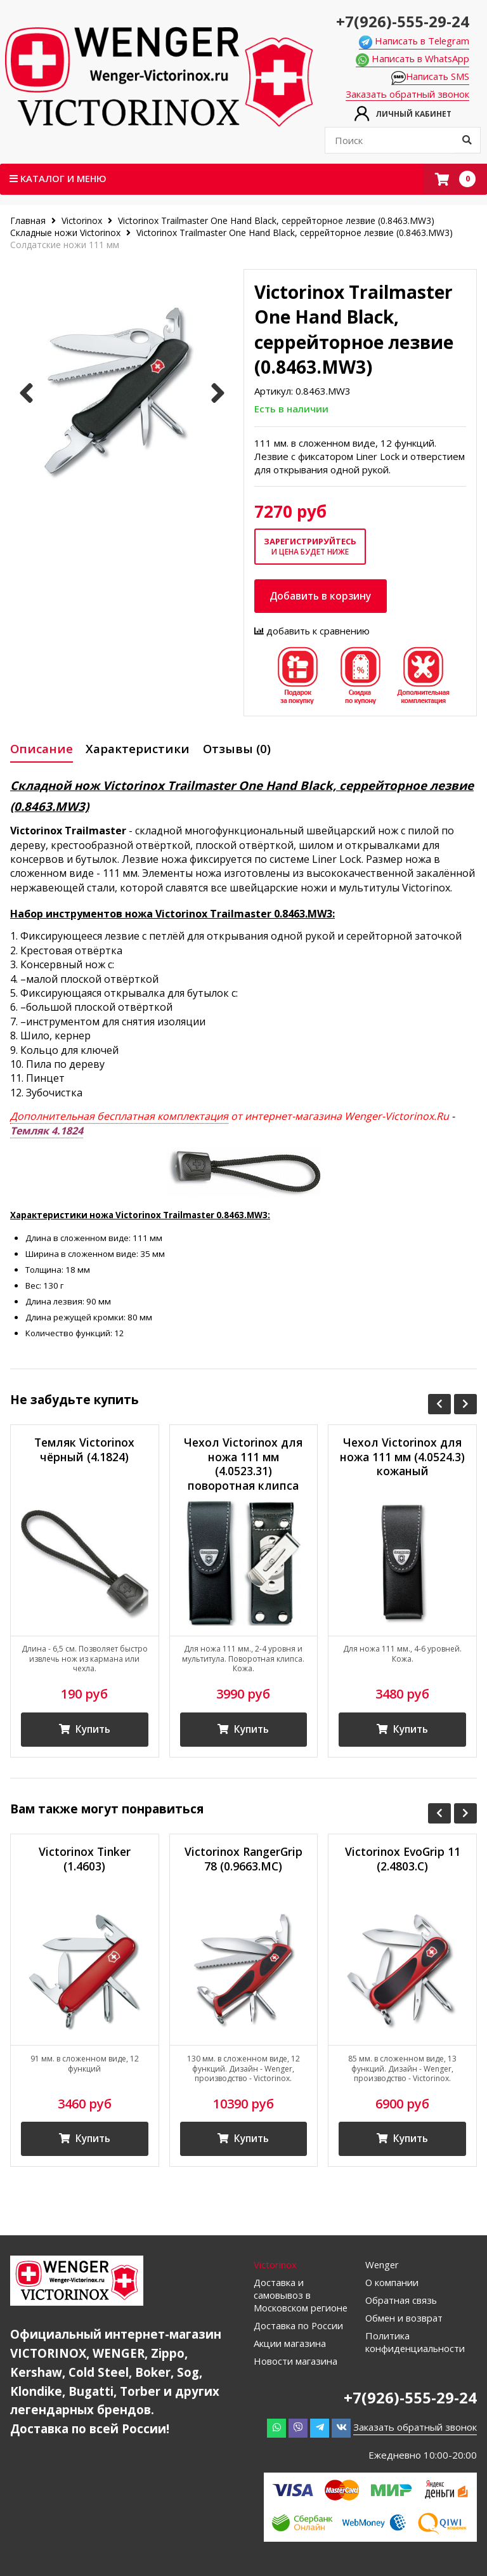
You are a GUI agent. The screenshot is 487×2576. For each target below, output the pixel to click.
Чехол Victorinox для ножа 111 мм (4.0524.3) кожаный (402, 1458)
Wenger (382, 2268)
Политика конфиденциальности (415, 2345)
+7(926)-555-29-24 (402, 21)
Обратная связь (401, 2303)
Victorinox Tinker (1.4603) (84, 1861)
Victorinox (82, 220)
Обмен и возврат (404, 2321)
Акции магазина (290, 2347)
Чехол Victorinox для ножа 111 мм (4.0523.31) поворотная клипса (243, 1465)
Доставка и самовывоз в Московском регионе (301, 2299)
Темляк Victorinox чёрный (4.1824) (84, 1450)
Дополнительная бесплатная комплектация (119, 1117)
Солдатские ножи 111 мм (64, 245)
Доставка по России (299, 2329)
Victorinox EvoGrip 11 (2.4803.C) (403, 1861)
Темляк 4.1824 (46, 1131)
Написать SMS (430, 77)
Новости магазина (295, 2364)
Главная (29, 220)
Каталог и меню (58, 178)
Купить (84, 1731)
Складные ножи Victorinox (65, 233)
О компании (392, 2286)
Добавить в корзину (322, 596)
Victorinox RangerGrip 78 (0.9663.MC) (243, 1861)
